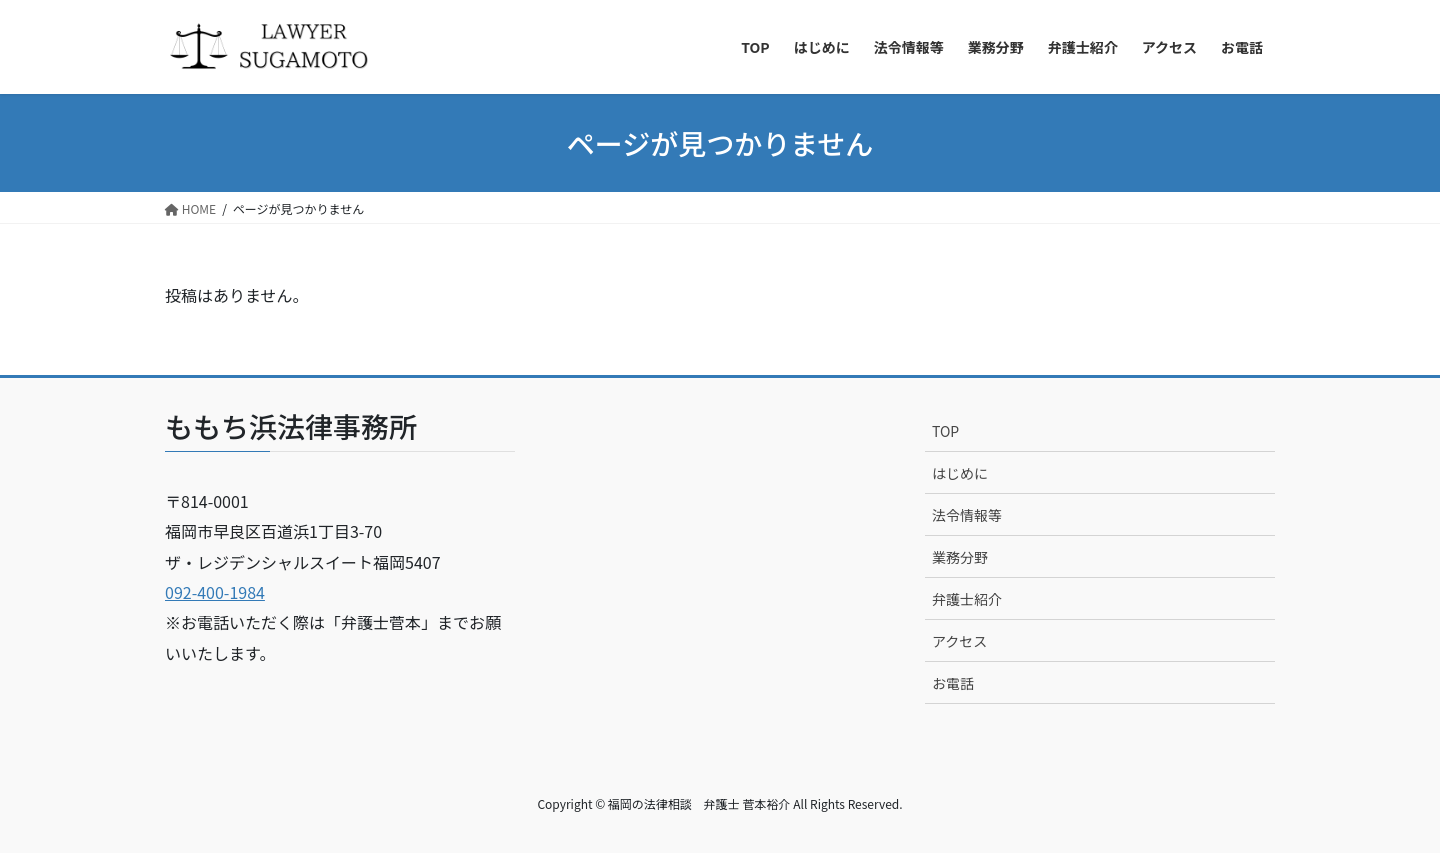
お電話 (953, 683)
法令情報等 (967, 515)
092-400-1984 (215, 592)
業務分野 (960, 557)
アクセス (959, 641)
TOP (945, 431)
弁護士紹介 (967, 599)
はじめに (960, 473)
